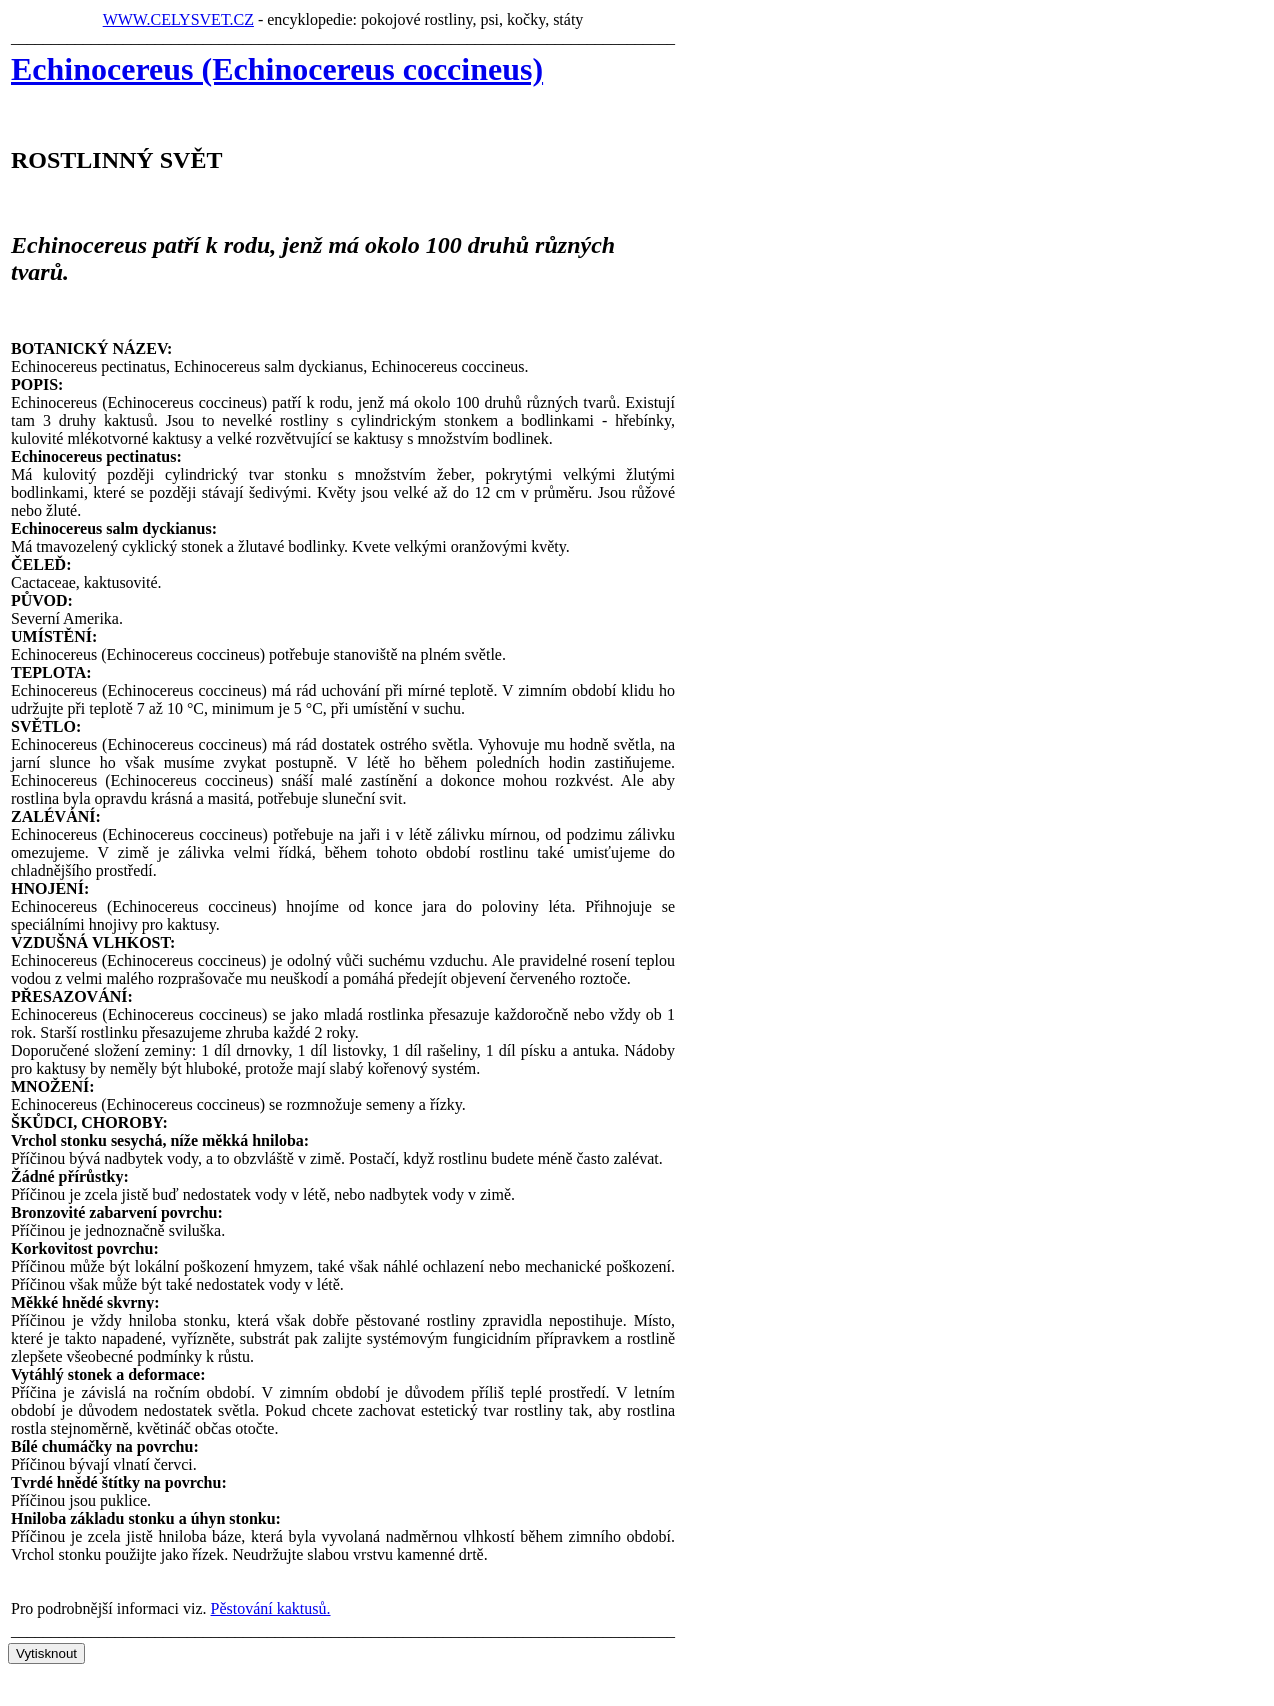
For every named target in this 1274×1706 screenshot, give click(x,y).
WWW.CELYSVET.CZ (178, 19)
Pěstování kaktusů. (271, 1608)
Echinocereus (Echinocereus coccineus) (277, 69)
